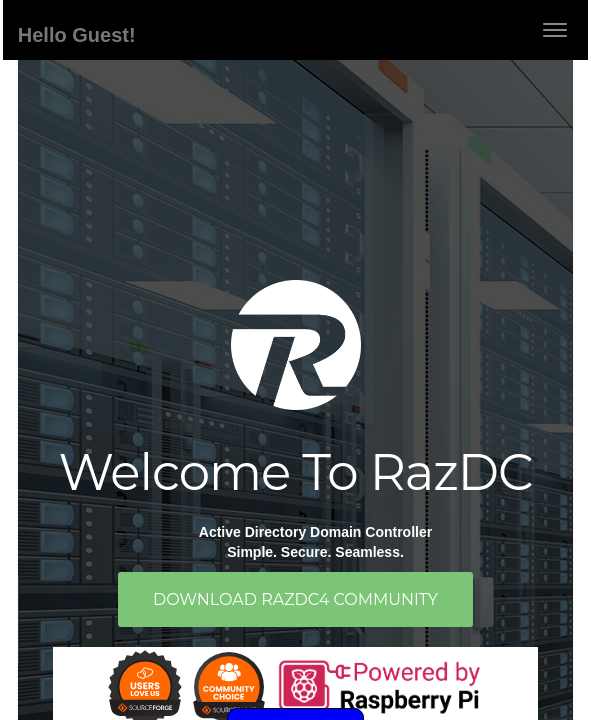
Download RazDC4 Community (295, 599)
